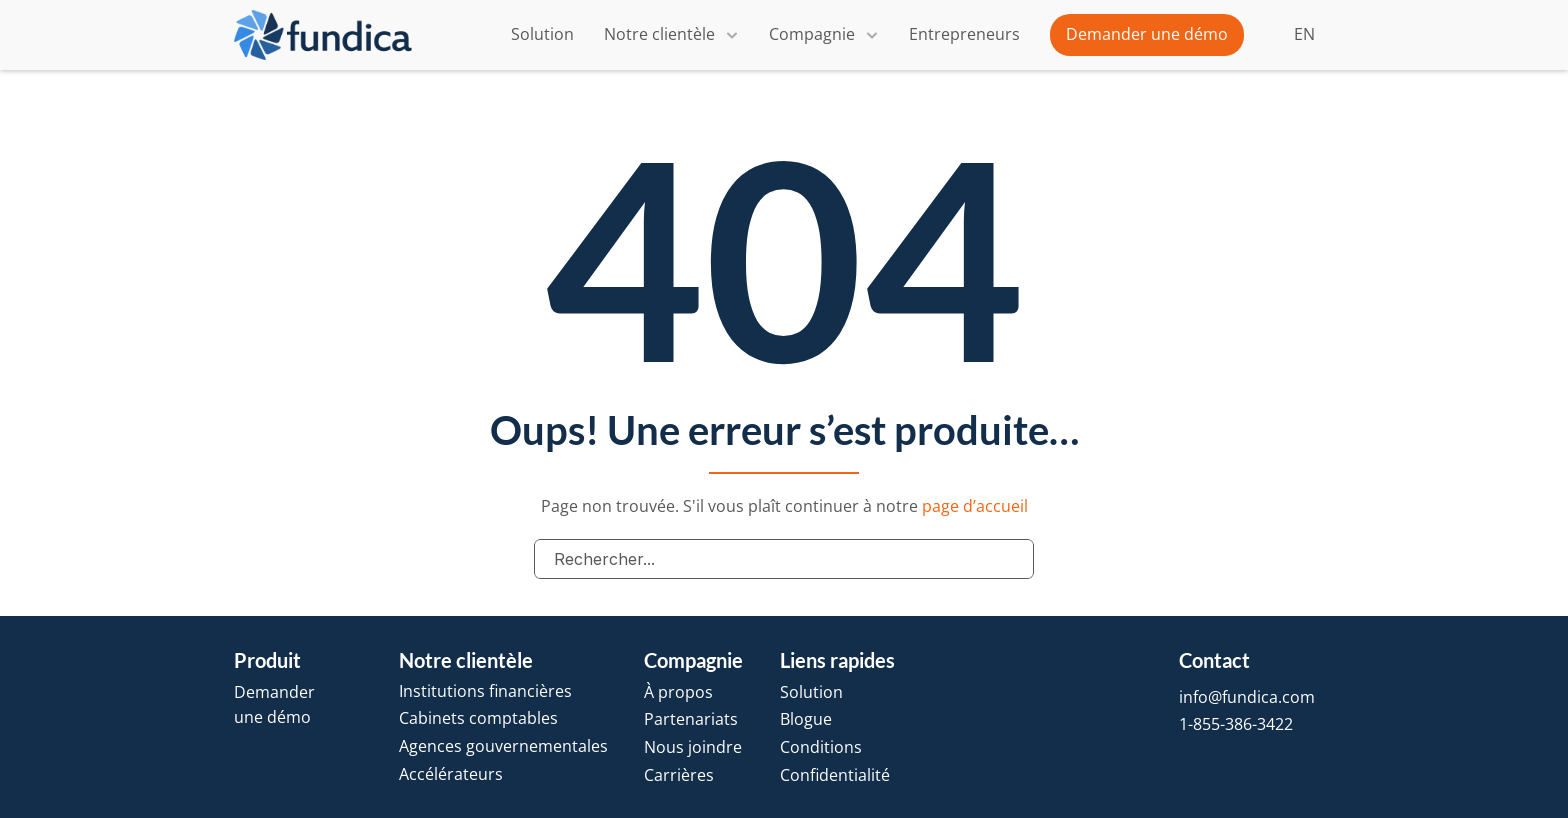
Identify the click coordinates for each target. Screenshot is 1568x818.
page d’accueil (975, 506)
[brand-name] (323, 35)
